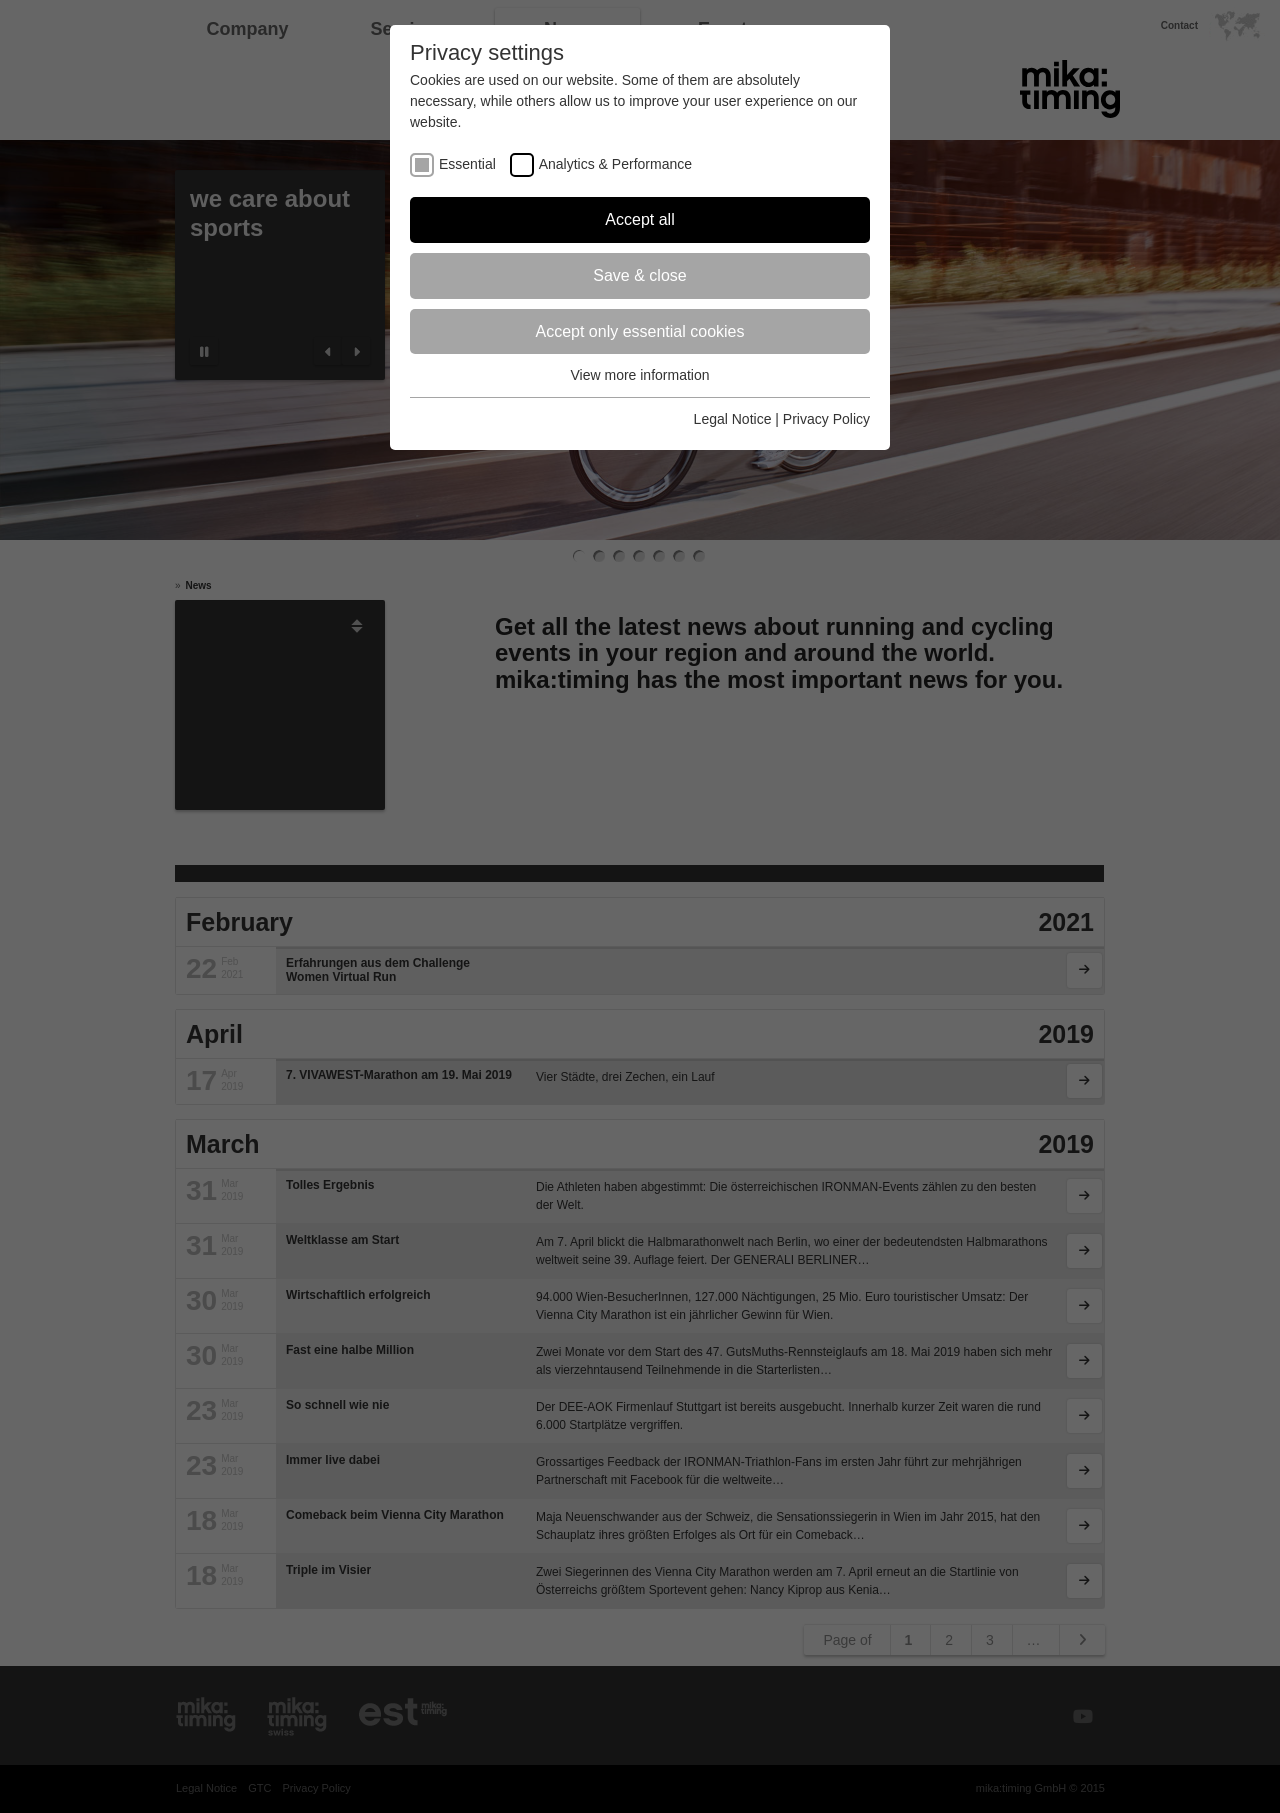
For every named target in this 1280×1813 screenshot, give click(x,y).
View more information (639, 375)
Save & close (639, 275)
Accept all (639, 219)
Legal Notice (733, 419)
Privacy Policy (826, 419)
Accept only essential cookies (640, 331)
